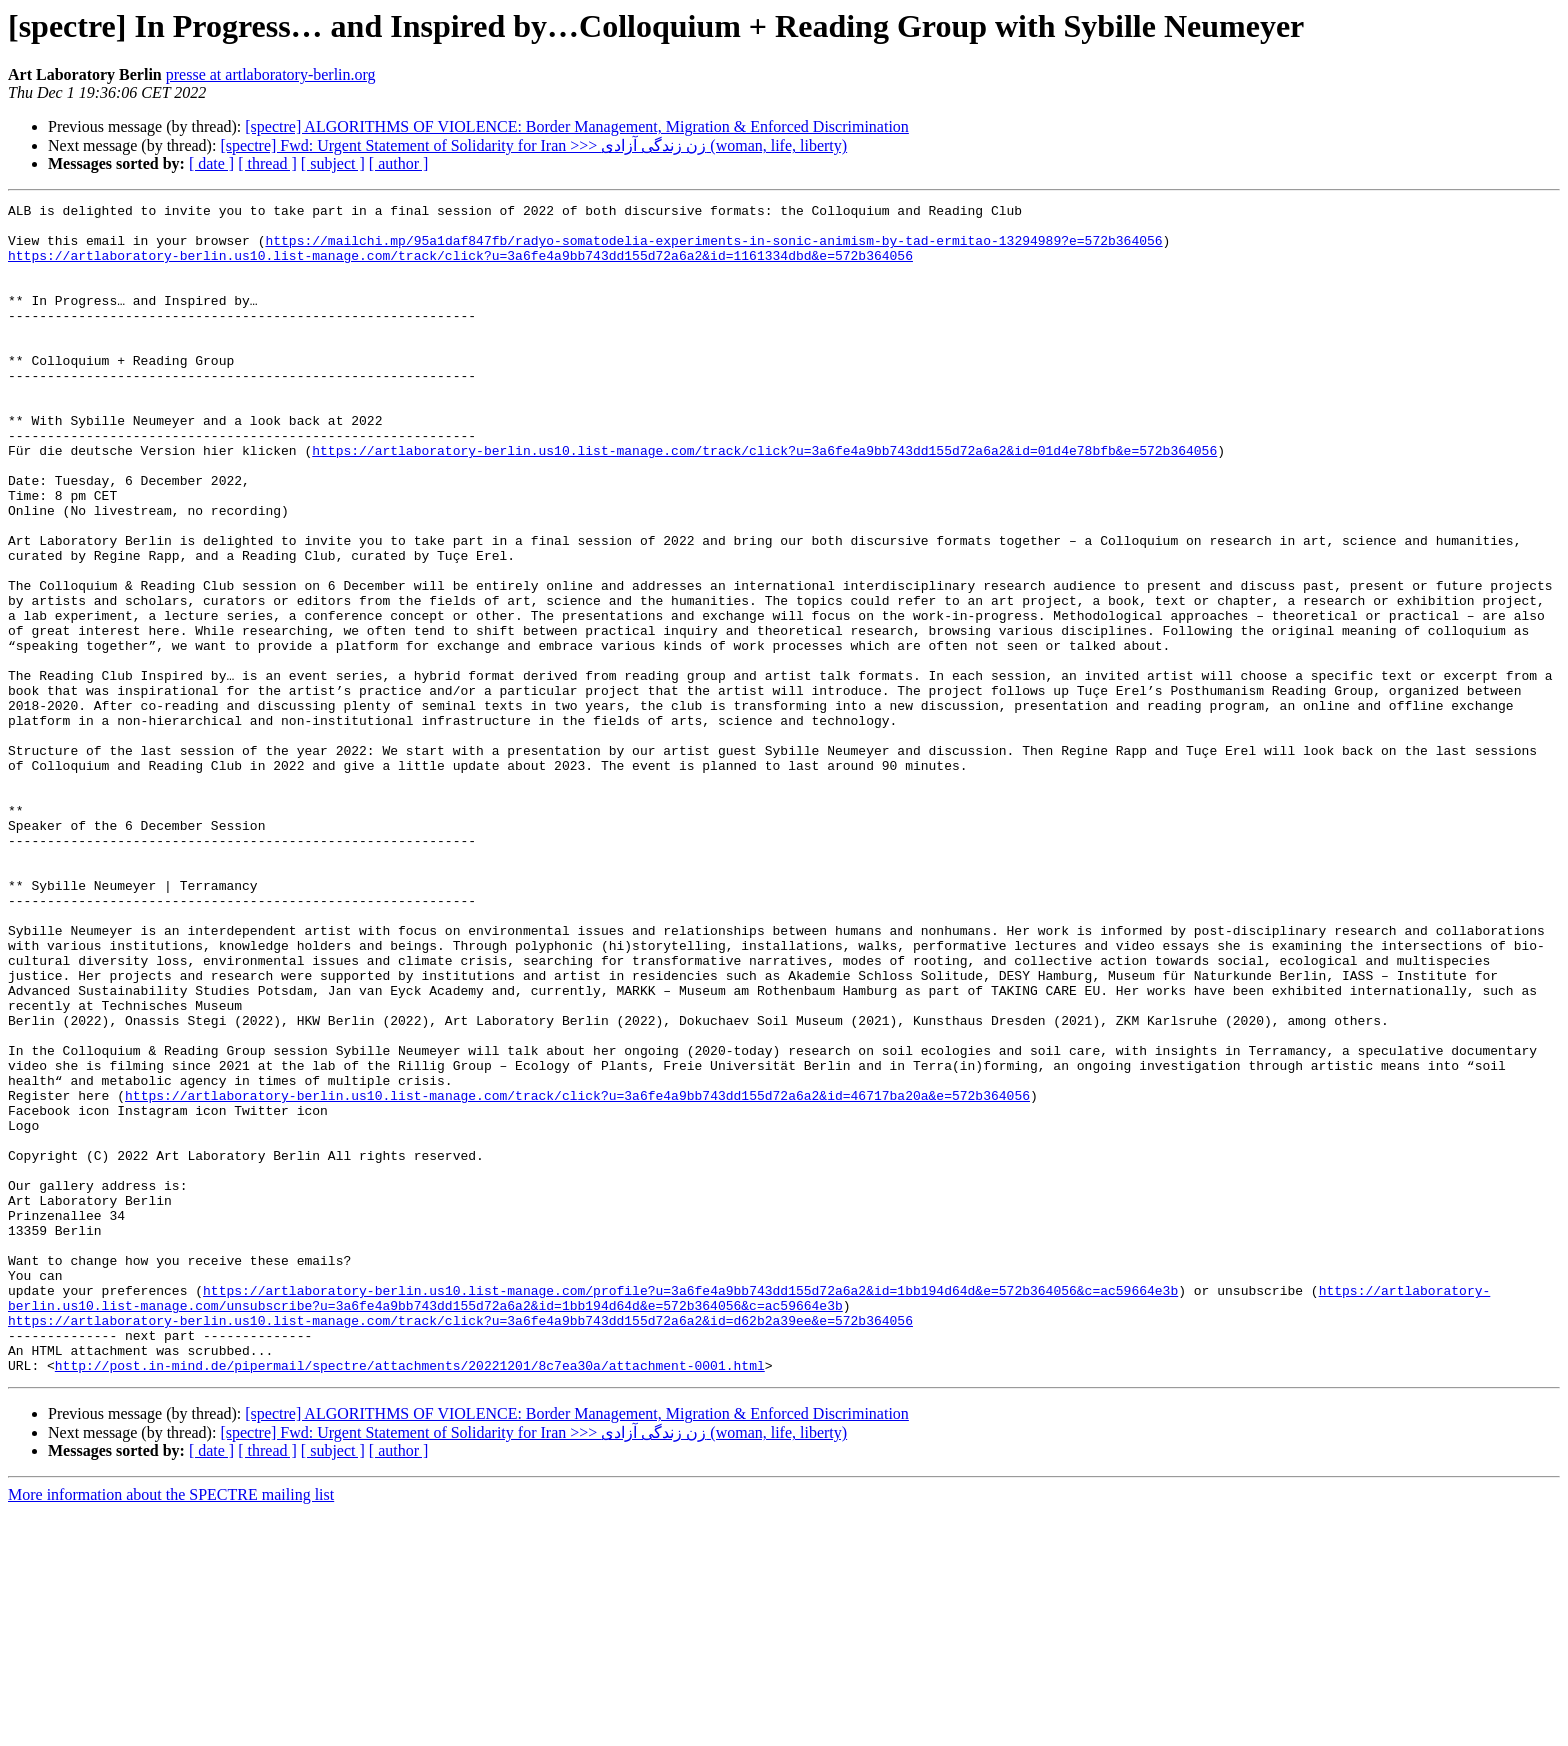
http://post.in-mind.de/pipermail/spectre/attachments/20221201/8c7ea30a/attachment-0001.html (410, 1599)
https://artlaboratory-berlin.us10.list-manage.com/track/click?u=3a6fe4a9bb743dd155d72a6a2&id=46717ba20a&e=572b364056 (577, 1275)
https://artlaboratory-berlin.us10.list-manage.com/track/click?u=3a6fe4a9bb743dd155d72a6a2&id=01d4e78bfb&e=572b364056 (764, 501)
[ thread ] (267, 163)
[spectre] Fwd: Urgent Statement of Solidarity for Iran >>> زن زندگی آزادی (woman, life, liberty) (533, 145)
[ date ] (211, 163)
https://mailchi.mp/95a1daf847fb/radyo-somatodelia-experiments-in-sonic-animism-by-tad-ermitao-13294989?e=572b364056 (713, 249)
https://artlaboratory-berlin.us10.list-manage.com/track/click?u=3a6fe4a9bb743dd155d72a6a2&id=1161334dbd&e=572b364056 (460, 267)
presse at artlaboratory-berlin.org (271, 74)
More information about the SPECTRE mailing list (171, 1728)
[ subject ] (333, 163)
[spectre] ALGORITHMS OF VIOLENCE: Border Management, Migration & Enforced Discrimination (577, 126)
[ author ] (399, 163)
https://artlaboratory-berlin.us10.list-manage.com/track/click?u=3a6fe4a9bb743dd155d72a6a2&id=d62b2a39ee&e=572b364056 (460, 1545)
